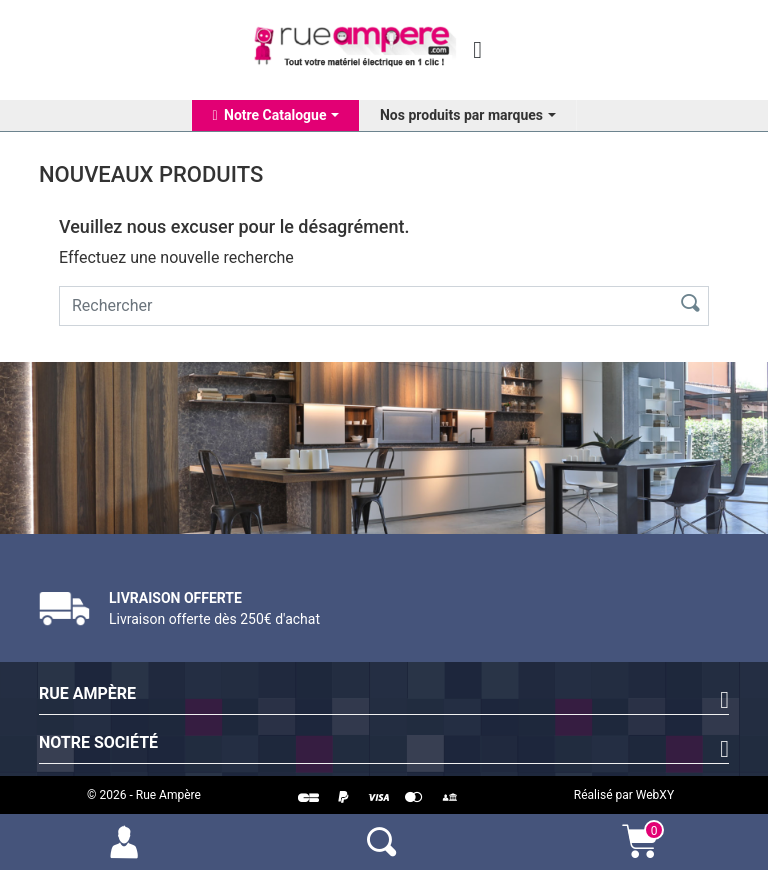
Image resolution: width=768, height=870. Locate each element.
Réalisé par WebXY (624, 795)
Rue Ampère (87, 693)
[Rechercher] (361, 306)
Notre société (98, 742)
